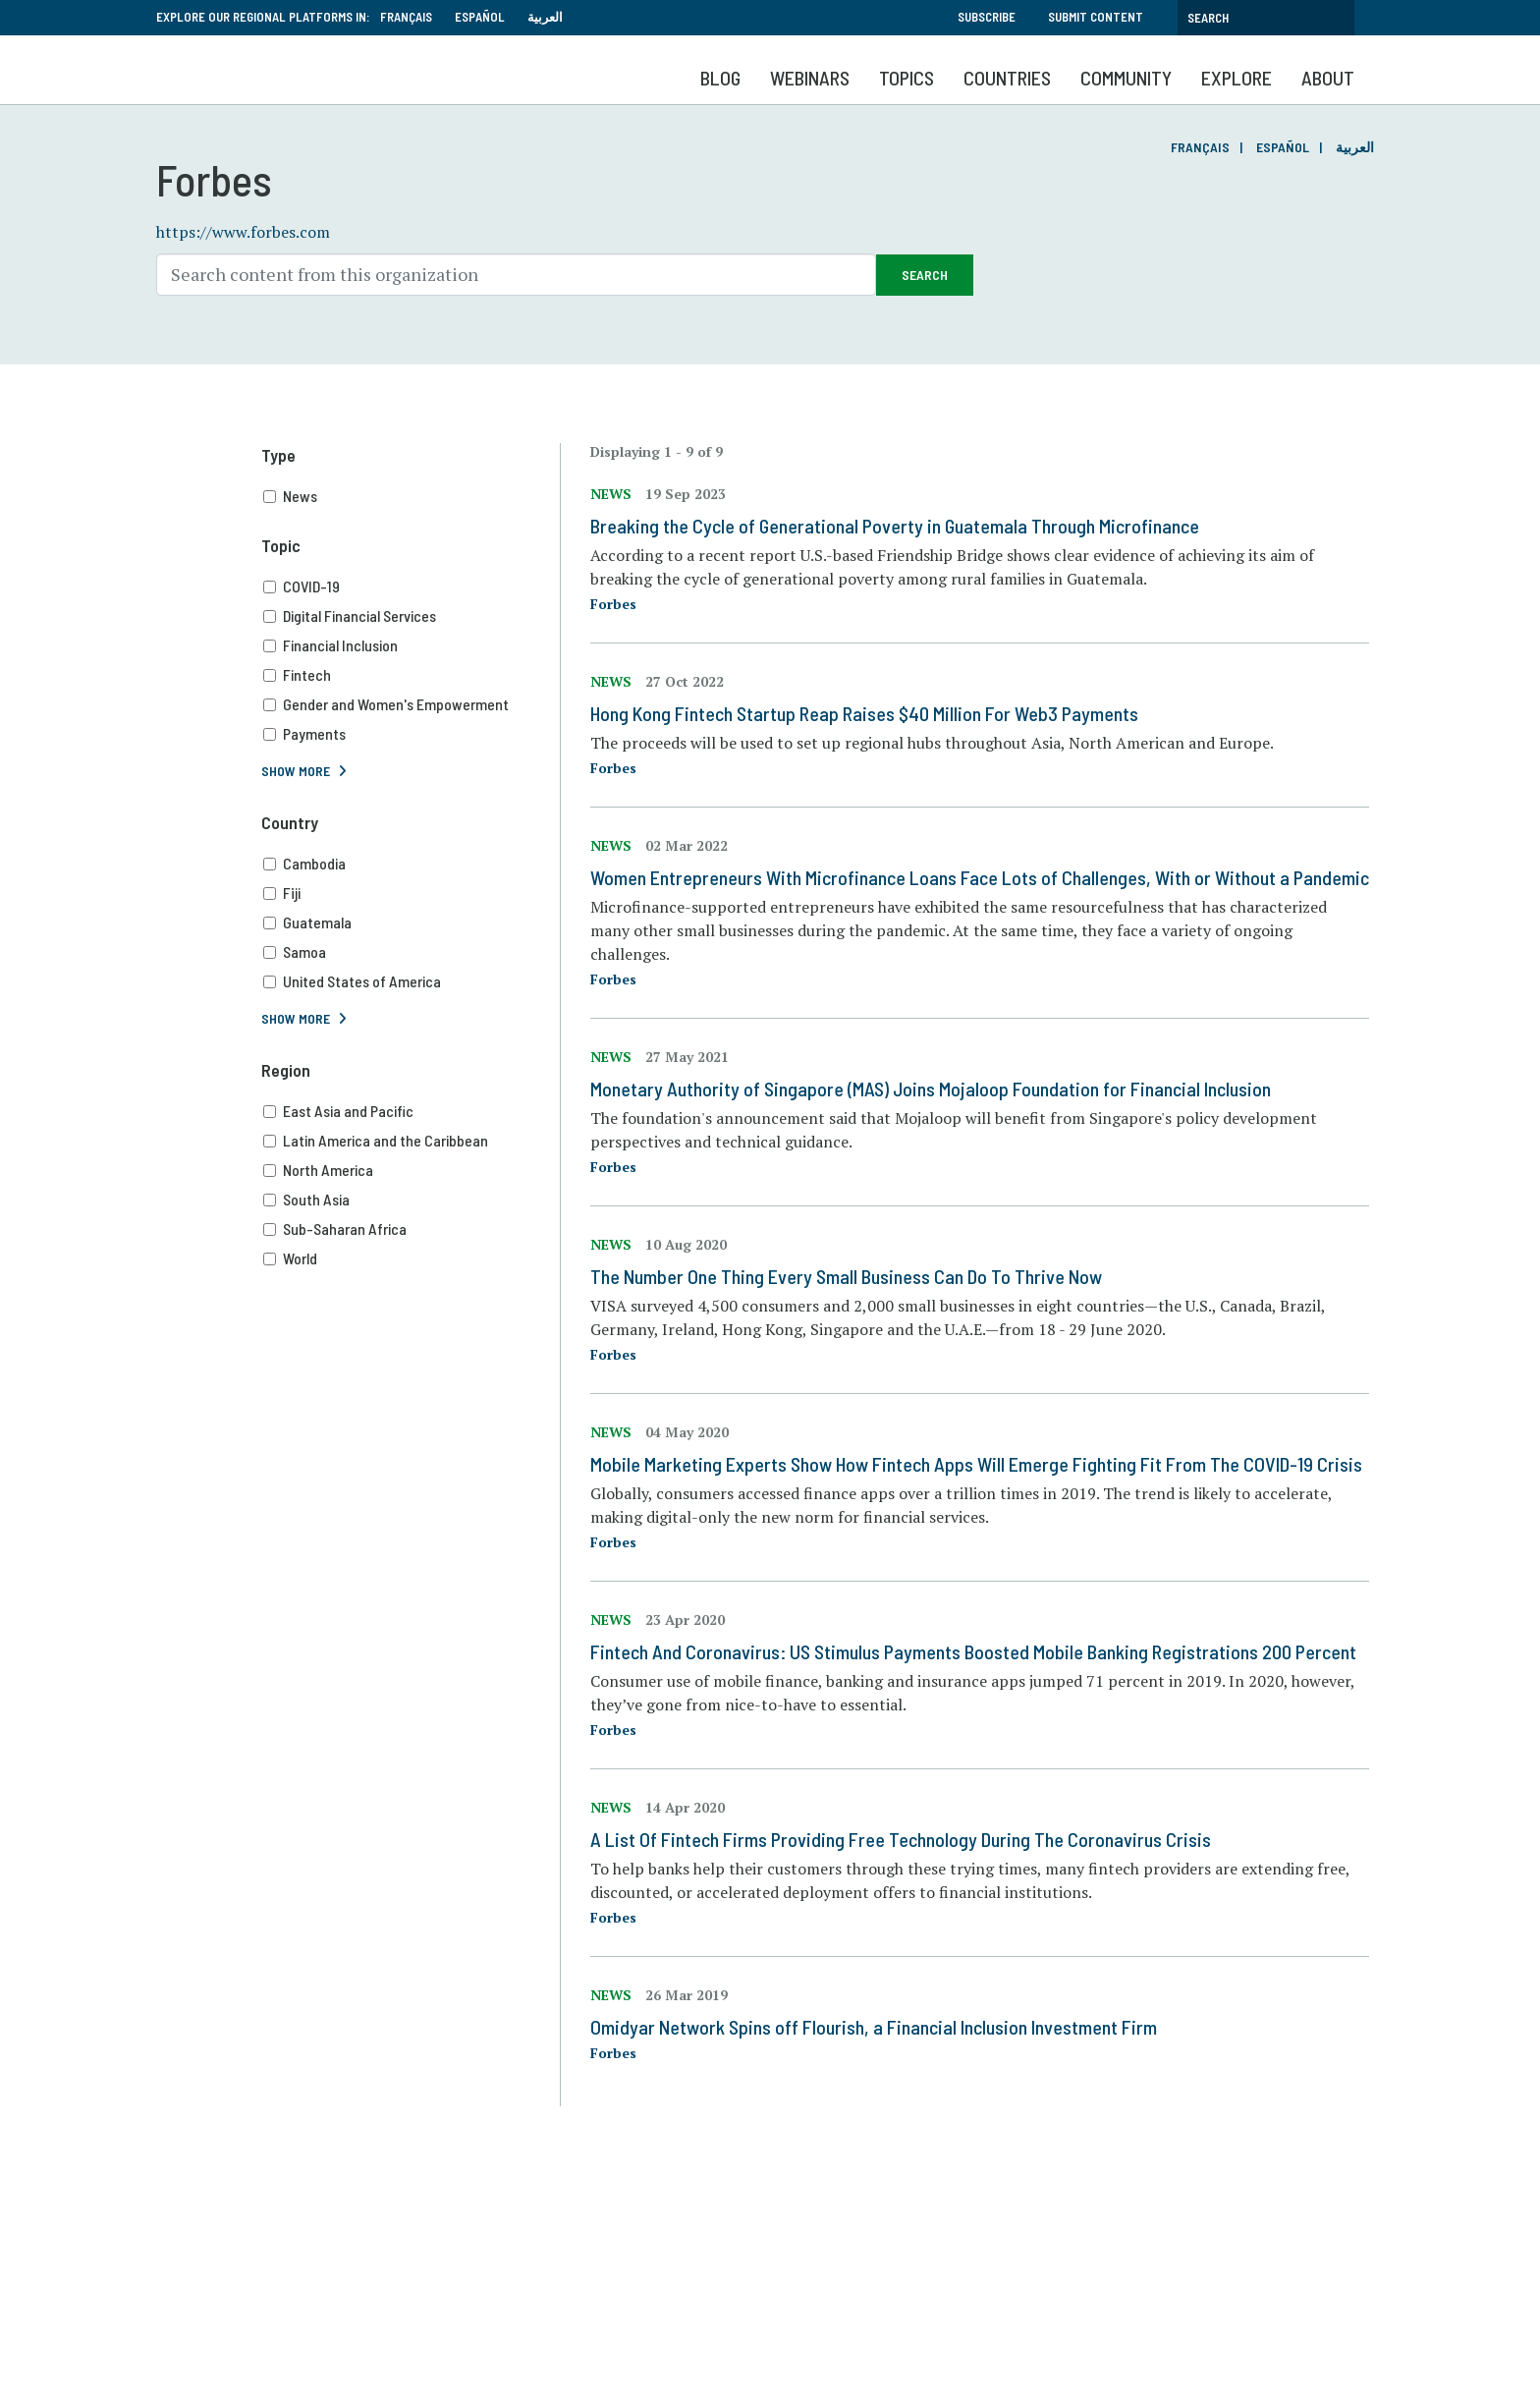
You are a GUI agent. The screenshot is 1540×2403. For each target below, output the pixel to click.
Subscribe (987, 17)
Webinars (810, 77)
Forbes (613, 603)
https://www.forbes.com (243, 232)
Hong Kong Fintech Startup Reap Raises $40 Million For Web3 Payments (864, 713)
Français (406, 17)
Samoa (411, 952)
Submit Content (1095, 17)
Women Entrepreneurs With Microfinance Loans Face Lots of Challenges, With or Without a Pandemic (979, 877)
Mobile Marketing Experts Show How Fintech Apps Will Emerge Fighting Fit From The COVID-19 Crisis (976, 1464)
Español (480, 17)
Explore (1236, 77)
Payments (411, 734)
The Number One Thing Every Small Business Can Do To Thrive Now (846, 1276)
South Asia (411, 1199)
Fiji (411, 893)
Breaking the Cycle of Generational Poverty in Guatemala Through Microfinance (894, 525)
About (1327, 77)
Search (925, 274)
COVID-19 (411, 586)
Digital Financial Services (411, 616)
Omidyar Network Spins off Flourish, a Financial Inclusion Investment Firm (873, 2027)
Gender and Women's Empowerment (411, 704)
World (411, 1258)
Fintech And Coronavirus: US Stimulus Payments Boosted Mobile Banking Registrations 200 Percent (973, 1651)
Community (1126, 77)
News (411, 496)
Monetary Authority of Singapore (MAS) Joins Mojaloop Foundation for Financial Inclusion (930, 1088)
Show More (295, 770)
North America (411, 1170)
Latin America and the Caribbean (411, 1140)
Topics (906, 77)
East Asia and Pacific (411, 1111)
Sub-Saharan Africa (411, 1229)
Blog (720, 77)
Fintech (411, 675)
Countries (1007, 77)
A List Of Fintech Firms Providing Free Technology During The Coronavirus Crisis (900, 1839)
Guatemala (411, 922)
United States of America (411, 981)
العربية (545, 17)
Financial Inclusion (411, 645)
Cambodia (411, 863)
